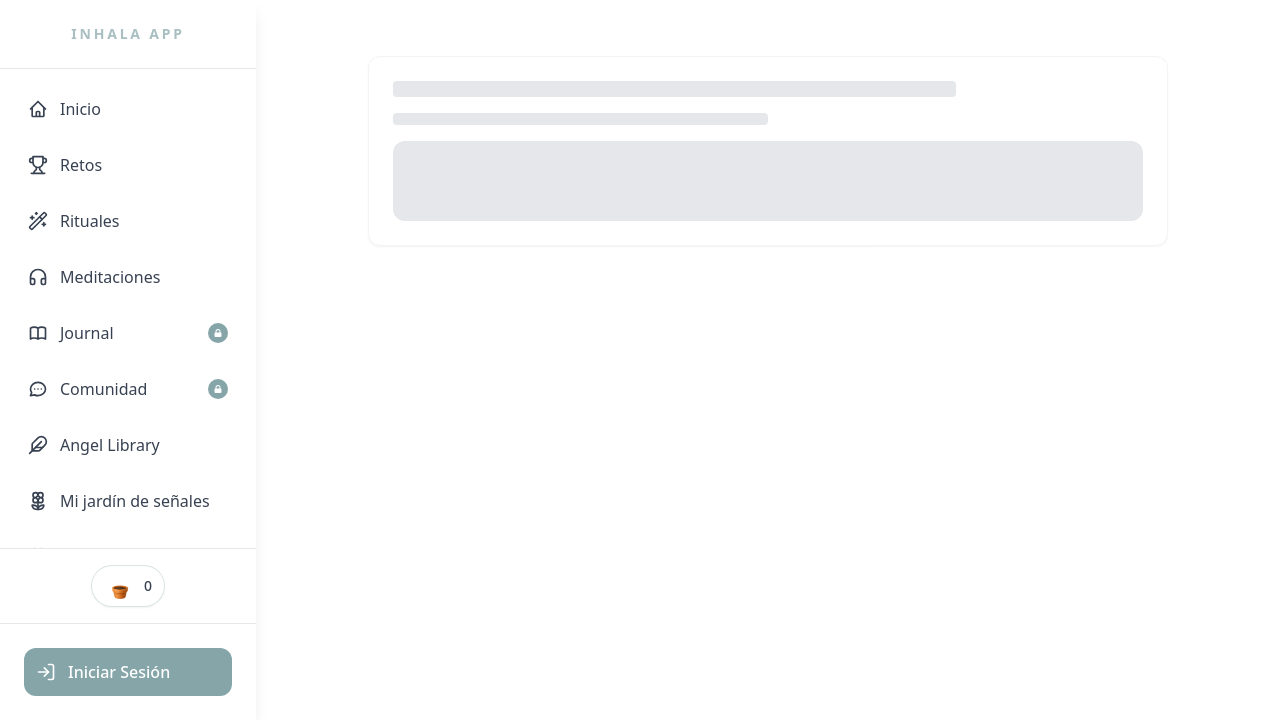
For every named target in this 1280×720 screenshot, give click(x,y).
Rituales (74, 221)
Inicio (64, 109)
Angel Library (94, 445)
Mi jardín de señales (119, 501)
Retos (65, 165)
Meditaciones (94, 277)
